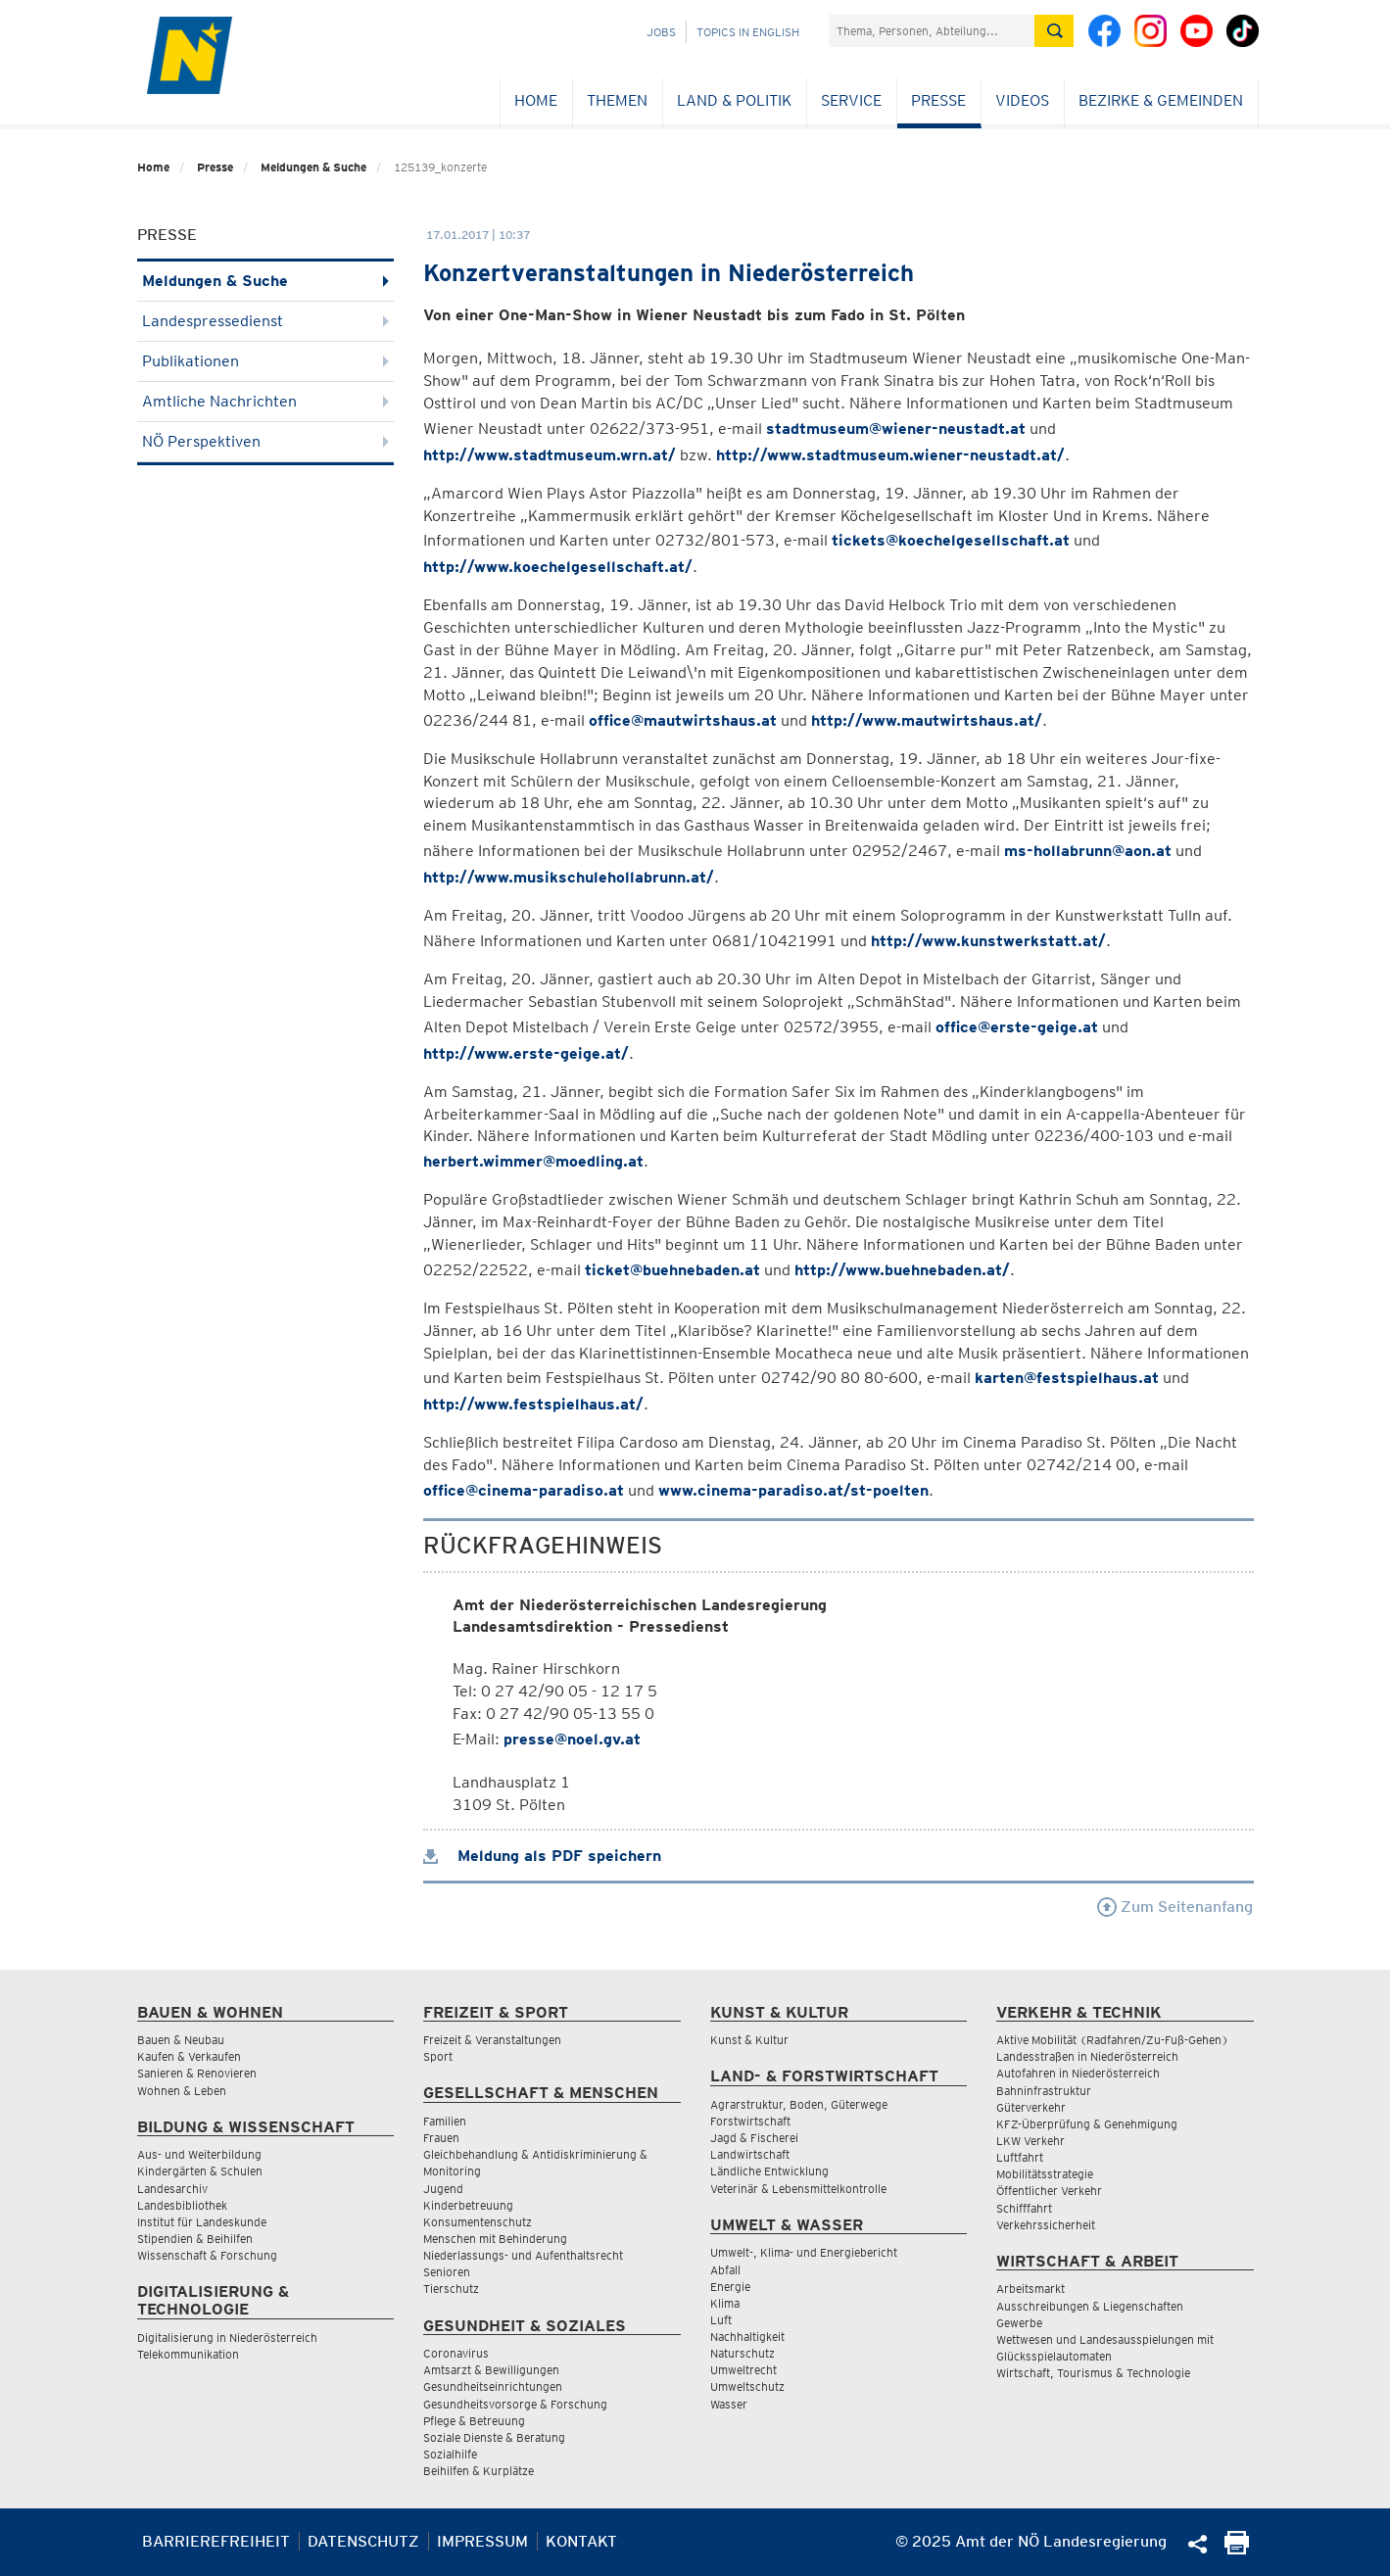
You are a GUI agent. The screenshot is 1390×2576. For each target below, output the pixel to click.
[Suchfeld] (931, 31)
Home (535, 100)
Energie (730, 2286)
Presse (938, 100)
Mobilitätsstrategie (1044, 2174)
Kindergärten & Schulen (200, 2171)
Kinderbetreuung (468, 2205)
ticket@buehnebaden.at (672, 1270)
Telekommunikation (188, 2354)
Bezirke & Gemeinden (1160, 100)
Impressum (482, 2541)
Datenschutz (363, 2541)
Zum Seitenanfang (1175, 1906)
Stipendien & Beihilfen (195, 2238)
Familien (444, 2121)
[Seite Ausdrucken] (1237, 2549)
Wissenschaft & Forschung (207, 2255)
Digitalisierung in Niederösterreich (227, 2337)
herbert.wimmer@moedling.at (533, 1161)
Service (851, 100)
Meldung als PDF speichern (542, 1855)
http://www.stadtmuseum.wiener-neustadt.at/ (890, 455)
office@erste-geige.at (1016, 1027)
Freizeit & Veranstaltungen (492, 2039)
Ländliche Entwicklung (769, 2171)
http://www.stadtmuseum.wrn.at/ (549, 455)
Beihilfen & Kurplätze (478, 2470)
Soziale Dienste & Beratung (494, 2437)
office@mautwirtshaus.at (683, 720)
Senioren (446, 2272)
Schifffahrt (1024, 2208)
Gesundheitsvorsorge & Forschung (515, 2404)
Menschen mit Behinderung (495, 2238)
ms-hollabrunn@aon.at (1088, 850)
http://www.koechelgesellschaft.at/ (558, 566)
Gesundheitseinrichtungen (492, 2386)
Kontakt (581, 2541)
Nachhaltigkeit (747, 2336)
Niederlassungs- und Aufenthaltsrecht (523, 2255)
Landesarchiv (172, 2188)
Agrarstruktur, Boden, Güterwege (798, 2104)
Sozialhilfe (450, 2454)
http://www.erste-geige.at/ (526, 1053)
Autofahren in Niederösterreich (1078, 2073)
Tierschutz (451, 2288)
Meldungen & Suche (313, 167)
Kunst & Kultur (749, 2039)
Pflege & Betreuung (474, 2420)
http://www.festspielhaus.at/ (533, 1404)
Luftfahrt (1019, 2157)
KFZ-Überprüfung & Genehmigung (1086, 2124)
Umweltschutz (747, 2386)
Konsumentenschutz (477, 2222)
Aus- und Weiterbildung (199, 2154)
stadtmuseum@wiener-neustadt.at (896, 428)
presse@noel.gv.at (572, 1739)
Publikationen (266, 361)
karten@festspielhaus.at (1067, 1377)
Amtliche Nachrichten (266, 401)
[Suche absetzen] (1054, 31)
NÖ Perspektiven (266, 441)
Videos (1022, 100)
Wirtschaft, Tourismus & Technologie (1093, 2372)
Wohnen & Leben (181, 2090)
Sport (438, 2056)
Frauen (441, 2137)
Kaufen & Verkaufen (189, 2056)
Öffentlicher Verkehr (1049, 2190)
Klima (725, 2303)
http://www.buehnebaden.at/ (902, 1270)
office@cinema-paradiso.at (523, 1490)
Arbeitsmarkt (1030, 2288)
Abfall (725, 2270)
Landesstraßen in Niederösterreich (1087, 2056)
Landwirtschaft (750, 2154)
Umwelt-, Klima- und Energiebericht (803, 2252)
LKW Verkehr (1030, 2140)
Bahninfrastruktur (1043, 2090)
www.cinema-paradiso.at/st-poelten (793, 1490)
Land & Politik (734, 100)
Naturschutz (742, 2353)
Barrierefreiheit (216, 2541)
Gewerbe (1019, 2322)
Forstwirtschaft (750, 2121)
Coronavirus (456, 2353)
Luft (721, 2320)
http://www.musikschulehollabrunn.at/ (568, 877)
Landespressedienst (266, 320)
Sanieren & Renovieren (197, 2073)
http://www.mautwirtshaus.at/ (926, 720)
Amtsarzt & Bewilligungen (491, 2369)
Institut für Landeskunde (201, 2222)
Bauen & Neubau (180, 2039)
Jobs (661, 31)
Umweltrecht (743, 2369)
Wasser (728, 2404)
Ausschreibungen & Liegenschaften (1089, 2306)
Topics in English (747, 31)
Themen (617, 100)
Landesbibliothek (182, 2205)
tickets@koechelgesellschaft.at (951, 540)
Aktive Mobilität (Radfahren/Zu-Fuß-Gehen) (1112, 2039)
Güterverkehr (1031, 2107)
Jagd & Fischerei (754, 2137)
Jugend (443, 2188)
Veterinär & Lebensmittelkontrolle (798, 2188)
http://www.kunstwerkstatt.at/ (988, 940)
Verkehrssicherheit (1045, 2225)
